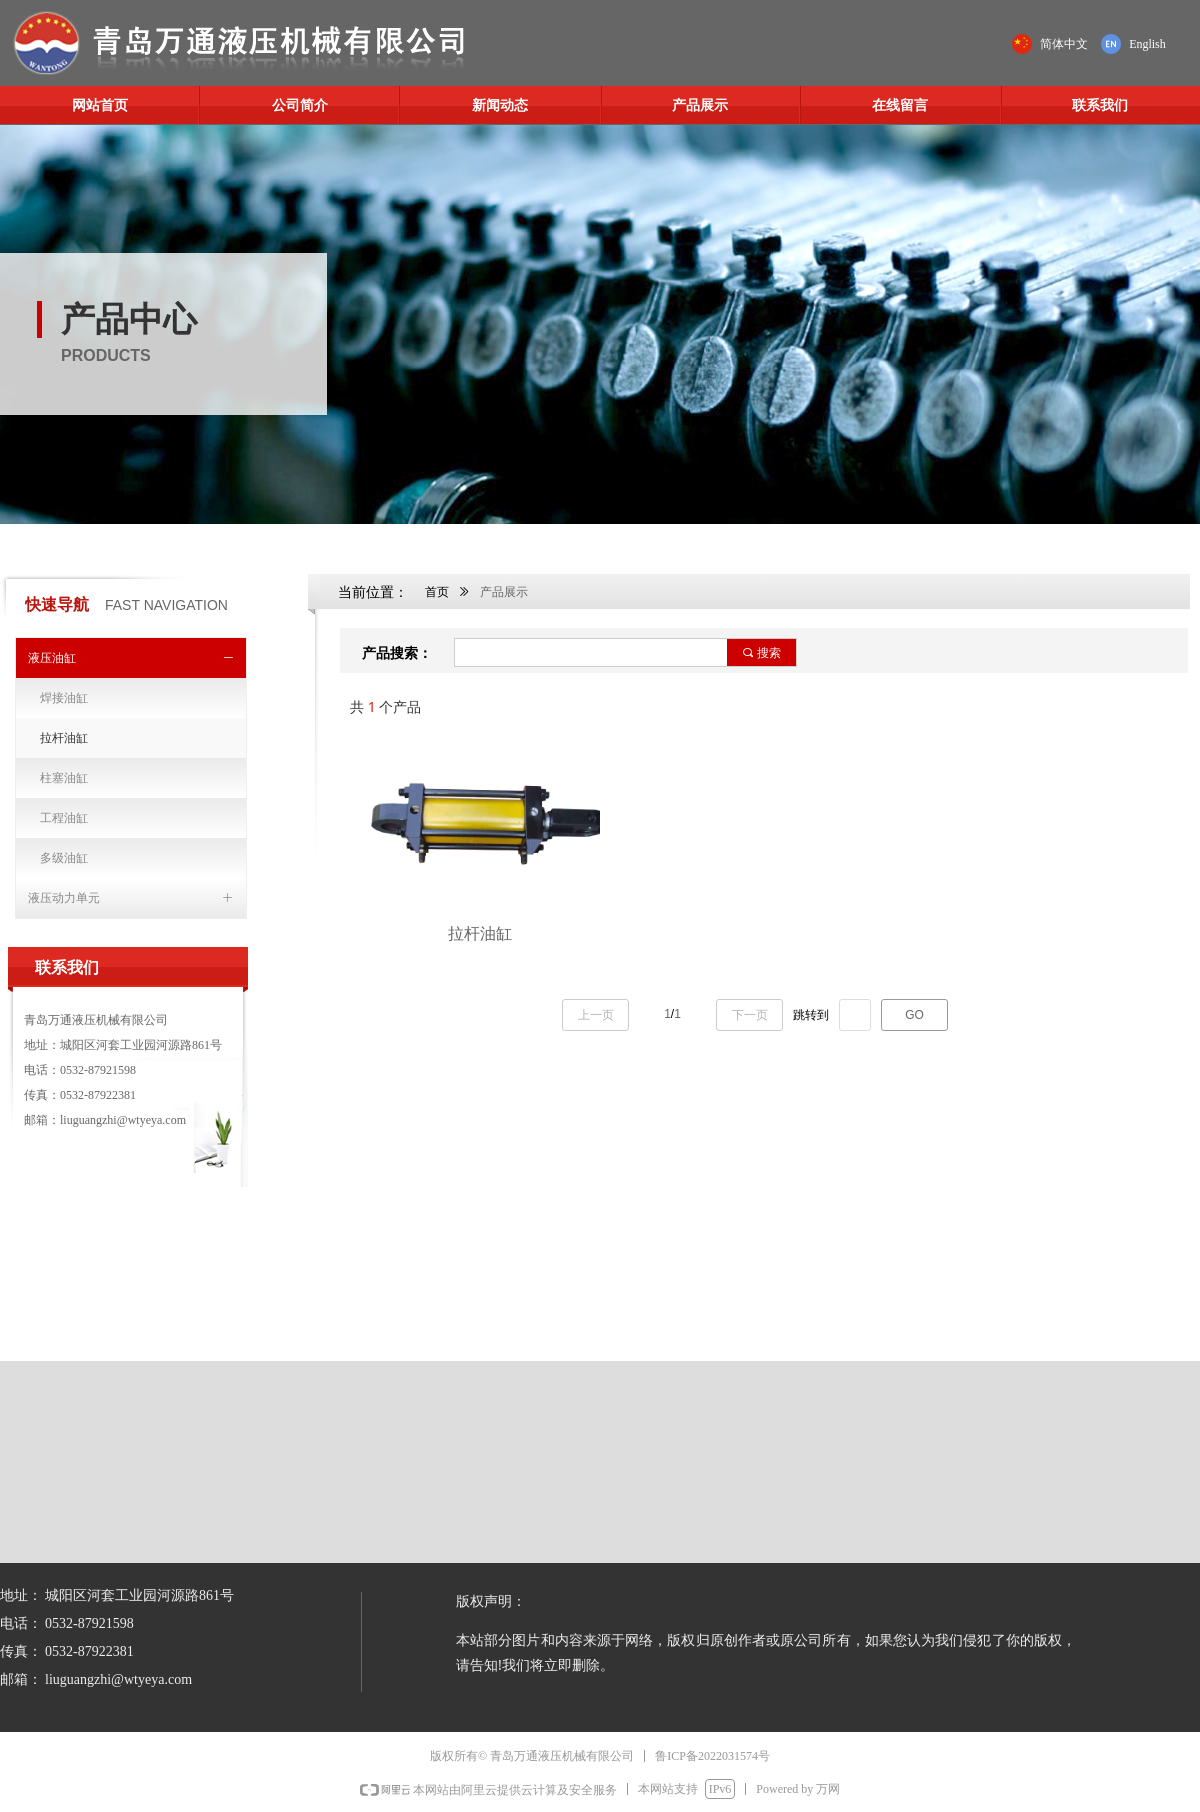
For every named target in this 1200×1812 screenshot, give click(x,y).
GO (914, 1015)
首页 (437, 592)
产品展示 (504, 592)
